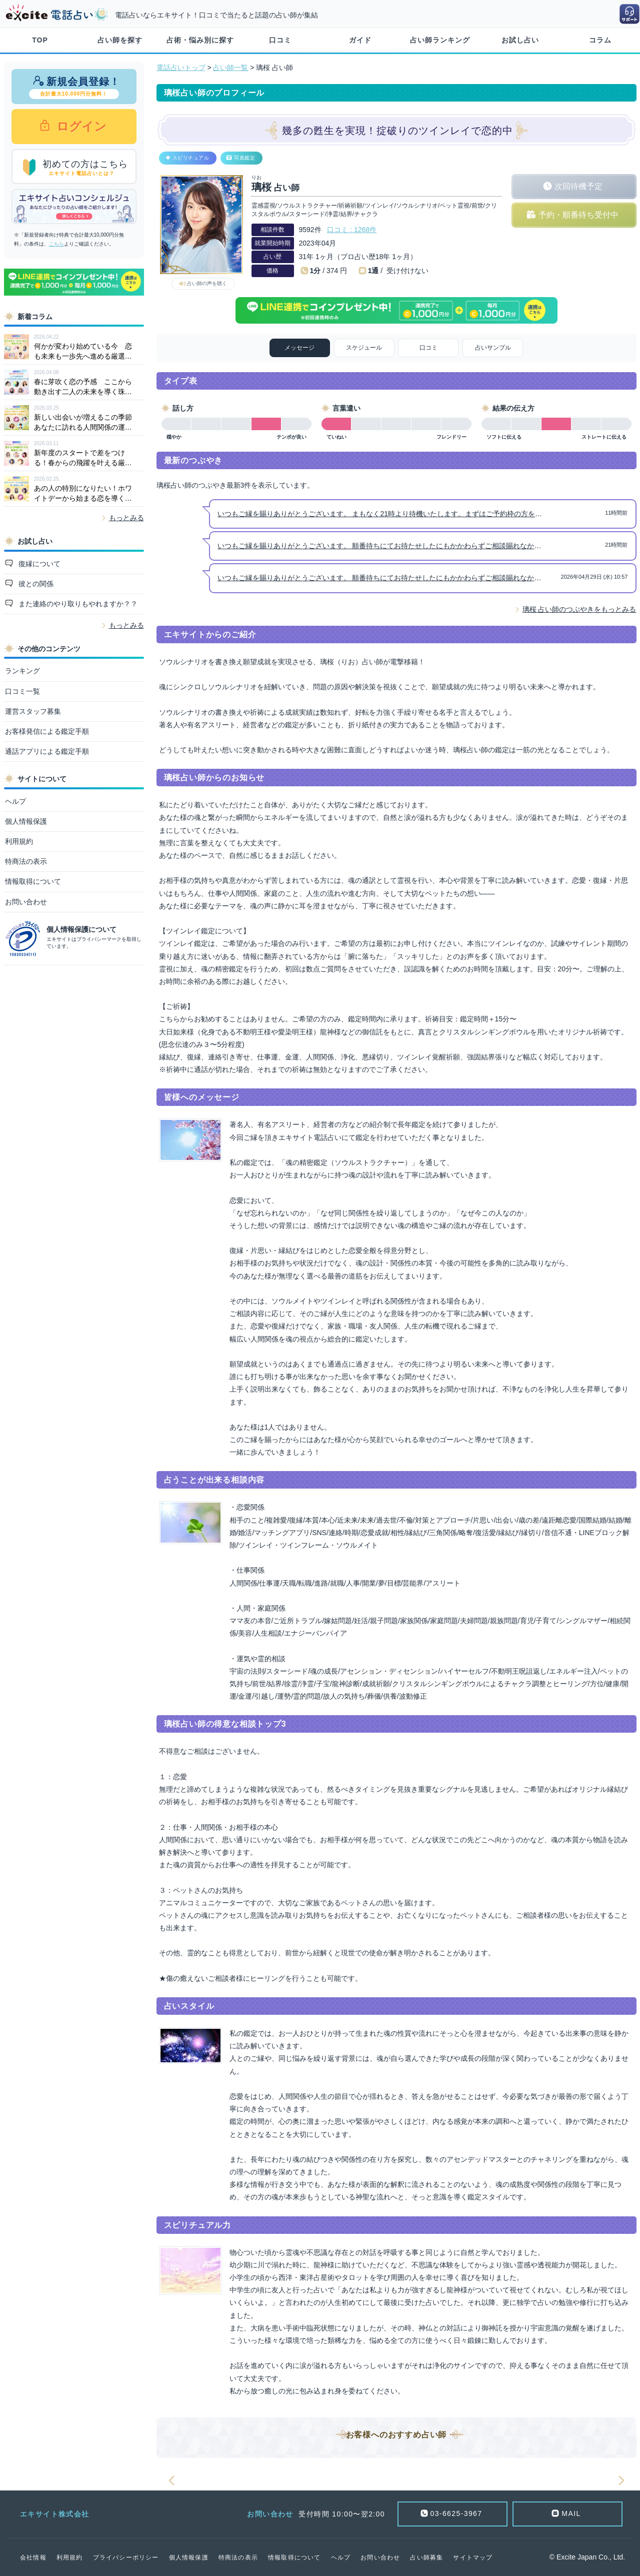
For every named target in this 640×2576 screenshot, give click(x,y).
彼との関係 (35, 584)
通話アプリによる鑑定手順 (47, 751)
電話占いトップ (181, 68)
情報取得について (33, 881)
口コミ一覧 (22, 691)
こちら (56, 244)
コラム (600, 40)
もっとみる (126, 518)
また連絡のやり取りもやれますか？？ (77, 604)
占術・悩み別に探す (200, 40)
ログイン (80, 126)
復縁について (38, 564)
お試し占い (520, 40)
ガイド (360, 40)
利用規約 (19, 841)
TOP (40, 40)
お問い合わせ (26, 902)
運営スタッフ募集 (33, 711)
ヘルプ (15, 801)
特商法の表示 (26, 861)
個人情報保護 (26, 821)
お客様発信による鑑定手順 (47, 731)
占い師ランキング (440, 40)
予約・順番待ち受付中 (578, 215)
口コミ (280, 40)
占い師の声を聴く (207, 283)
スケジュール (364, 347)
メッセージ (299, 347)
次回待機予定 (578, 186)
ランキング (22, 671)
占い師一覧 (230, 68)
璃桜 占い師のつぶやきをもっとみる (579, 609)
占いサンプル (493, 347)
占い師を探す (120, 40)
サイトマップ (472, 2557)
